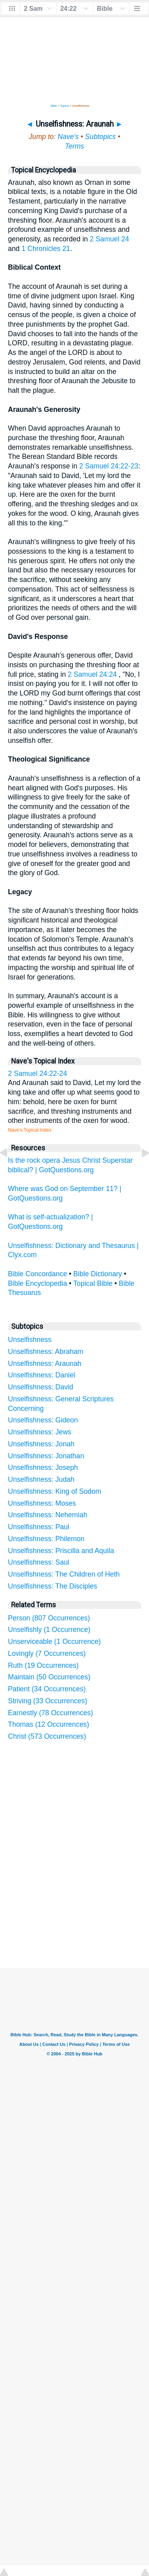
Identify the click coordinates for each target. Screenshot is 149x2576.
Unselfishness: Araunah (44, 1363)
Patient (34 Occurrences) (47, 1689)
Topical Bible (92, 1283)
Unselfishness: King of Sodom (54, 1491)
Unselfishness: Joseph (43, 1467)
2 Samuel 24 (109, 239)
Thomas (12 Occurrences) (48, 1724)
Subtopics (100, 137)
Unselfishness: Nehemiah (47, 1515)
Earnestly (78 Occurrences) (50, 1713)
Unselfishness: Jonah (41, 1444)
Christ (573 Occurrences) (47, 1736)
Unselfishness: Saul (39, 1562)
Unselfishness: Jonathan (46, 1456)
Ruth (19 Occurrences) (43, 1665)
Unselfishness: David (40, 1387)
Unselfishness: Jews (39, 1432)
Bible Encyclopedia (37, 1283)
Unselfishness (30, 1340)
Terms (74, 146)
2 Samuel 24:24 (92, 674)
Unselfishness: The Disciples (52, 1586)
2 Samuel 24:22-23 (108, 466)
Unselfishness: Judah (41, 1479)
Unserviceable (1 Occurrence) (54, 1642)
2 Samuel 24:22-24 (37, 1073)
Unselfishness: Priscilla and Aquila (61, 1551)
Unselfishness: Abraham (45, 1352)
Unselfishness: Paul (39, 1527)
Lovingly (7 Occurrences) (47, 1653)
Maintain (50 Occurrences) (49, 1677)
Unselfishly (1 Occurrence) (49, 1630)
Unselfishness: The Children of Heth (64, 1574)
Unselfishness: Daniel (41, 1375)
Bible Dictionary (98, 1274)
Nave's (68, 137)
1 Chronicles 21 (45, 249)
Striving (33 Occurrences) (47, 1701)
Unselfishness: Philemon (46, 1539)
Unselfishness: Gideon (43, 1420)
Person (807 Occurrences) (49, 1618)
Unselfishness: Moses (42, 1503)
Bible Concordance (37, 1274)
